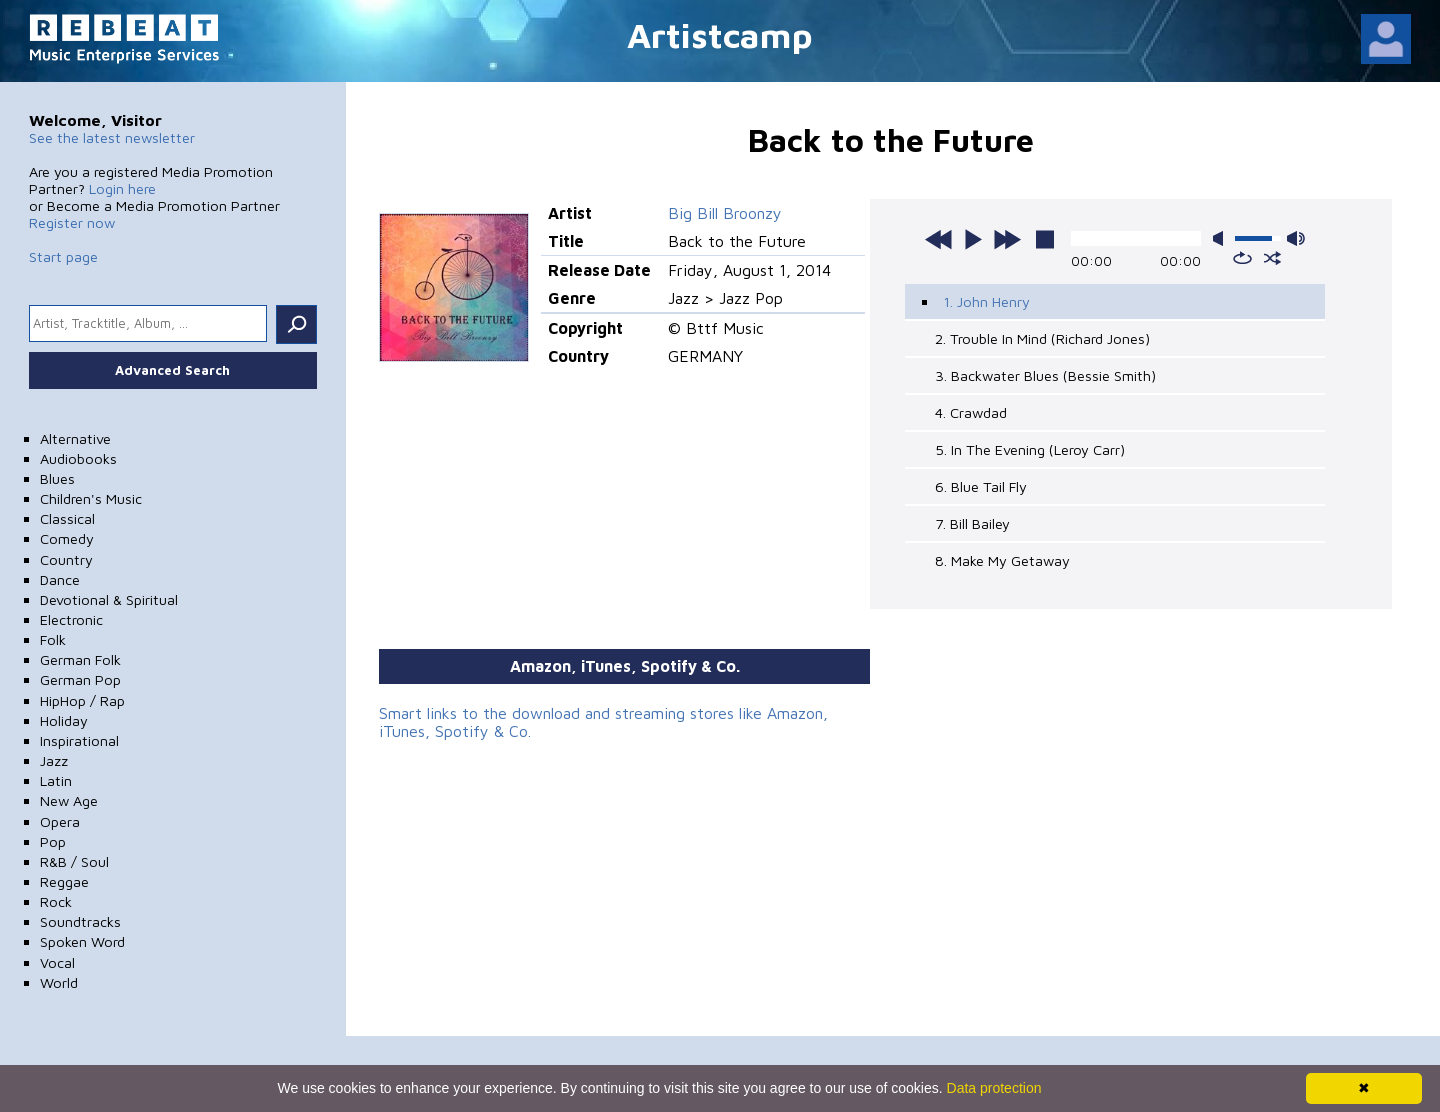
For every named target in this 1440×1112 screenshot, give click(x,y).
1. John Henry (986, 301)
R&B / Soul (74, 861)
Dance (60, 579)
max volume (1296, 238)
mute (1222, 238)
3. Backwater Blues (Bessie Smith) (1045, 375)
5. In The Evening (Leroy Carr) (1030, 449)
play (973, 239)
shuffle (1272, 258)
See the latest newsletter (112, 137)
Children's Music (91, 498)
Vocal (57, 962)
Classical (67, 518)
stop (1045, 239)
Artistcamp (720, 34)
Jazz (54, 760)
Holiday (64, 720)
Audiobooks (78, 458)
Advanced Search (172, 370)
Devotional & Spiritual (109, 599)
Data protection (994, 1088)
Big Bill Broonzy (725, 213)
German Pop (80, 679)
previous (939, 239)
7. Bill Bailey (972, 523)
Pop (53, 841)
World (59, 982)
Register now (72, 222)
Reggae (64, 881)
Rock (56, 901)
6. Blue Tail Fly (981, 486)
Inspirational (79, 740)
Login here (122, 188)
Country (66, 559)
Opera (60, 821)
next (1007, 239)
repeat (1242, 258)
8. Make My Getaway (1002, 560)
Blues (57, 478)
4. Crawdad (971, 412)
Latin (56, 780)
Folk (53, 639)
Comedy (67, 538)
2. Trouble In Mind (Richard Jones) (1042, 338)
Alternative (75, 438)
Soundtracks (80, 921)
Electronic (71, 619)
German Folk (80, 659)
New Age (69, 800)
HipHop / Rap (82, 700)
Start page (63, 256)
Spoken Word (82, 941)
